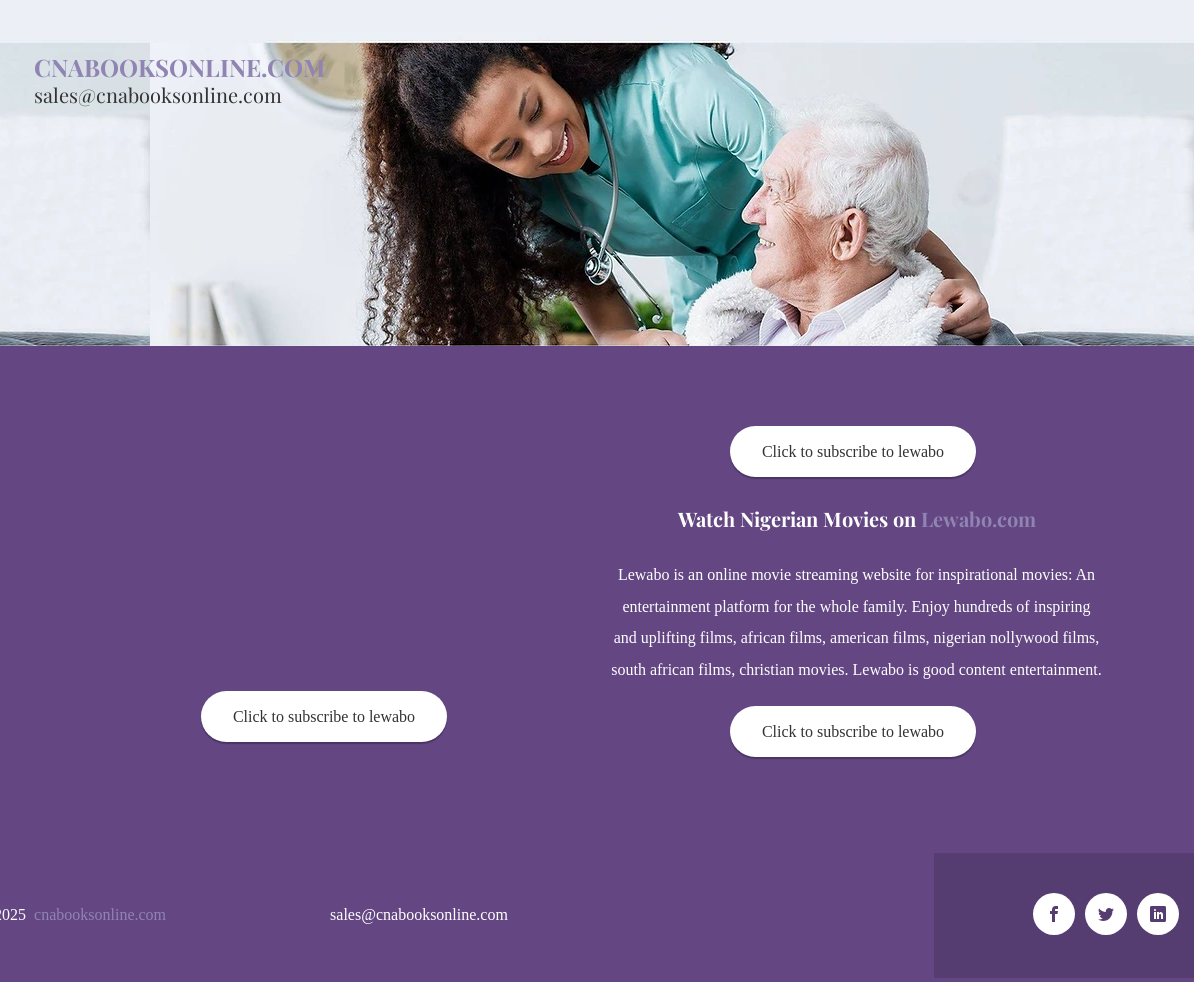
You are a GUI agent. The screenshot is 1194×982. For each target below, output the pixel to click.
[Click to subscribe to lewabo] (324, 716)
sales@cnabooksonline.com (158, 94)
